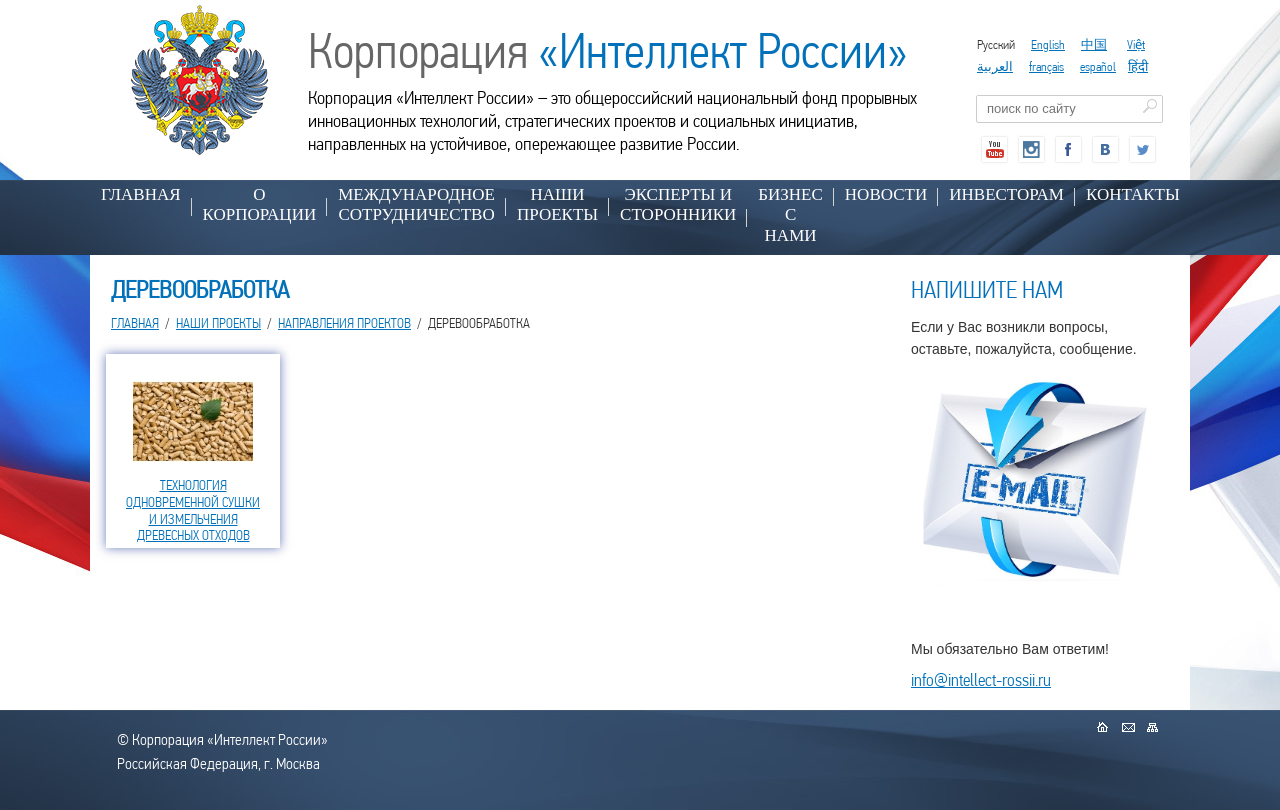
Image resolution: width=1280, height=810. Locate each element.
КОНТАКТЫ (1133, 194)
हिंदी (1138, 66)
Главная (141, 194)
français (1046, 66)
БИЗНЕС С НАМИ (790, 215)
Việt (1136, 44)
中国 (1094, 44)
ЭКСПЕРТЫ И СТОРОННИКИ (678, 204)
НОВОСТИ (886, 194)
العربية (995, 66)
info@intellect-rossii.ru (981, 679)
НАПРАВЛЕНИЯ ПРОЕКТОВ (344, 323)
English (1048, 44)
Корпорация (608, 51)
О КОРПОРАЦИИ (260, 204)
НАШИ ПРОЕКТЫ (557, 204)
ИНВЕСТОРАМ (1006, 194)
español (1098, 66)
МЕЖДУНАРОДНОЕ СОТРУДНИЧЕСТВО (416, 204)
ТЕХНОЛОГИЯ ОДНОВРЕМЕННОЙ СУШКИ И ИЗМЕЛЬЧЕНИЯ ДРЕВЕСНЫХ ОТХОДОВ (193, 510)
